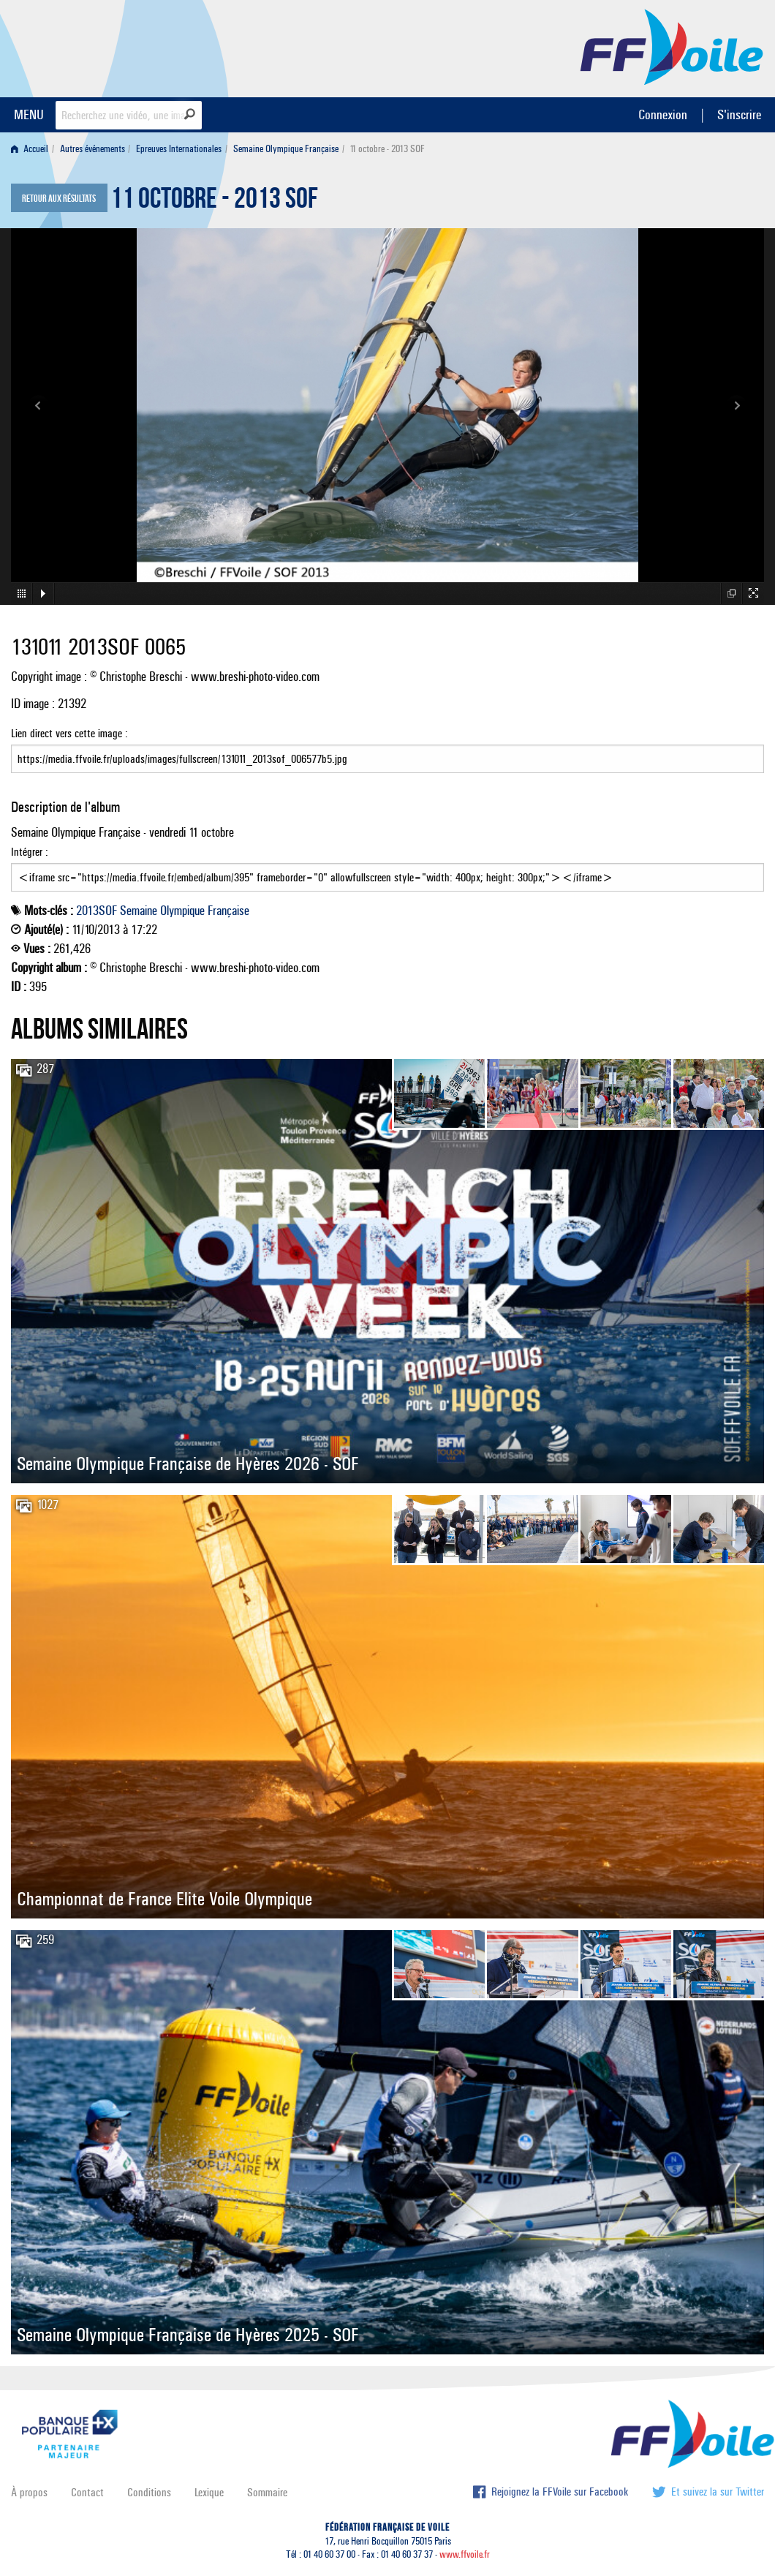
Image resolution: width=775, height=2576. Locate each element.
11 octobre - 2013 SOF (214, 201)
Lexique (209, 2492)
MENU (29, 114)
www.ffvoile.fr (464, 2554)
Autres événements (92, 149)
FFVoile (672, 46)
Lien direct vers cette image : (387, 749)
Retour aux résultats (59, 199)
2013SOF (96, 910)
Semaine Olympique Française (286, 149)
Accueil (29, 149)
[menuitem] (32, 149)
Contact (87, 2492)
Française (228, 910)
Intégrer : (387, 868)
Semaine (138, 910)
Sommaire (267, 2492)
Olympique (182, 910)
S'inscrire (739, 114)
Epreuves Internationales (179, 149)
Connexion (662, 114)
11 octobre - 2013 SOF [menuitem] (387, 149)
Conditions (149, 2492)
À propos (29, 2492)
